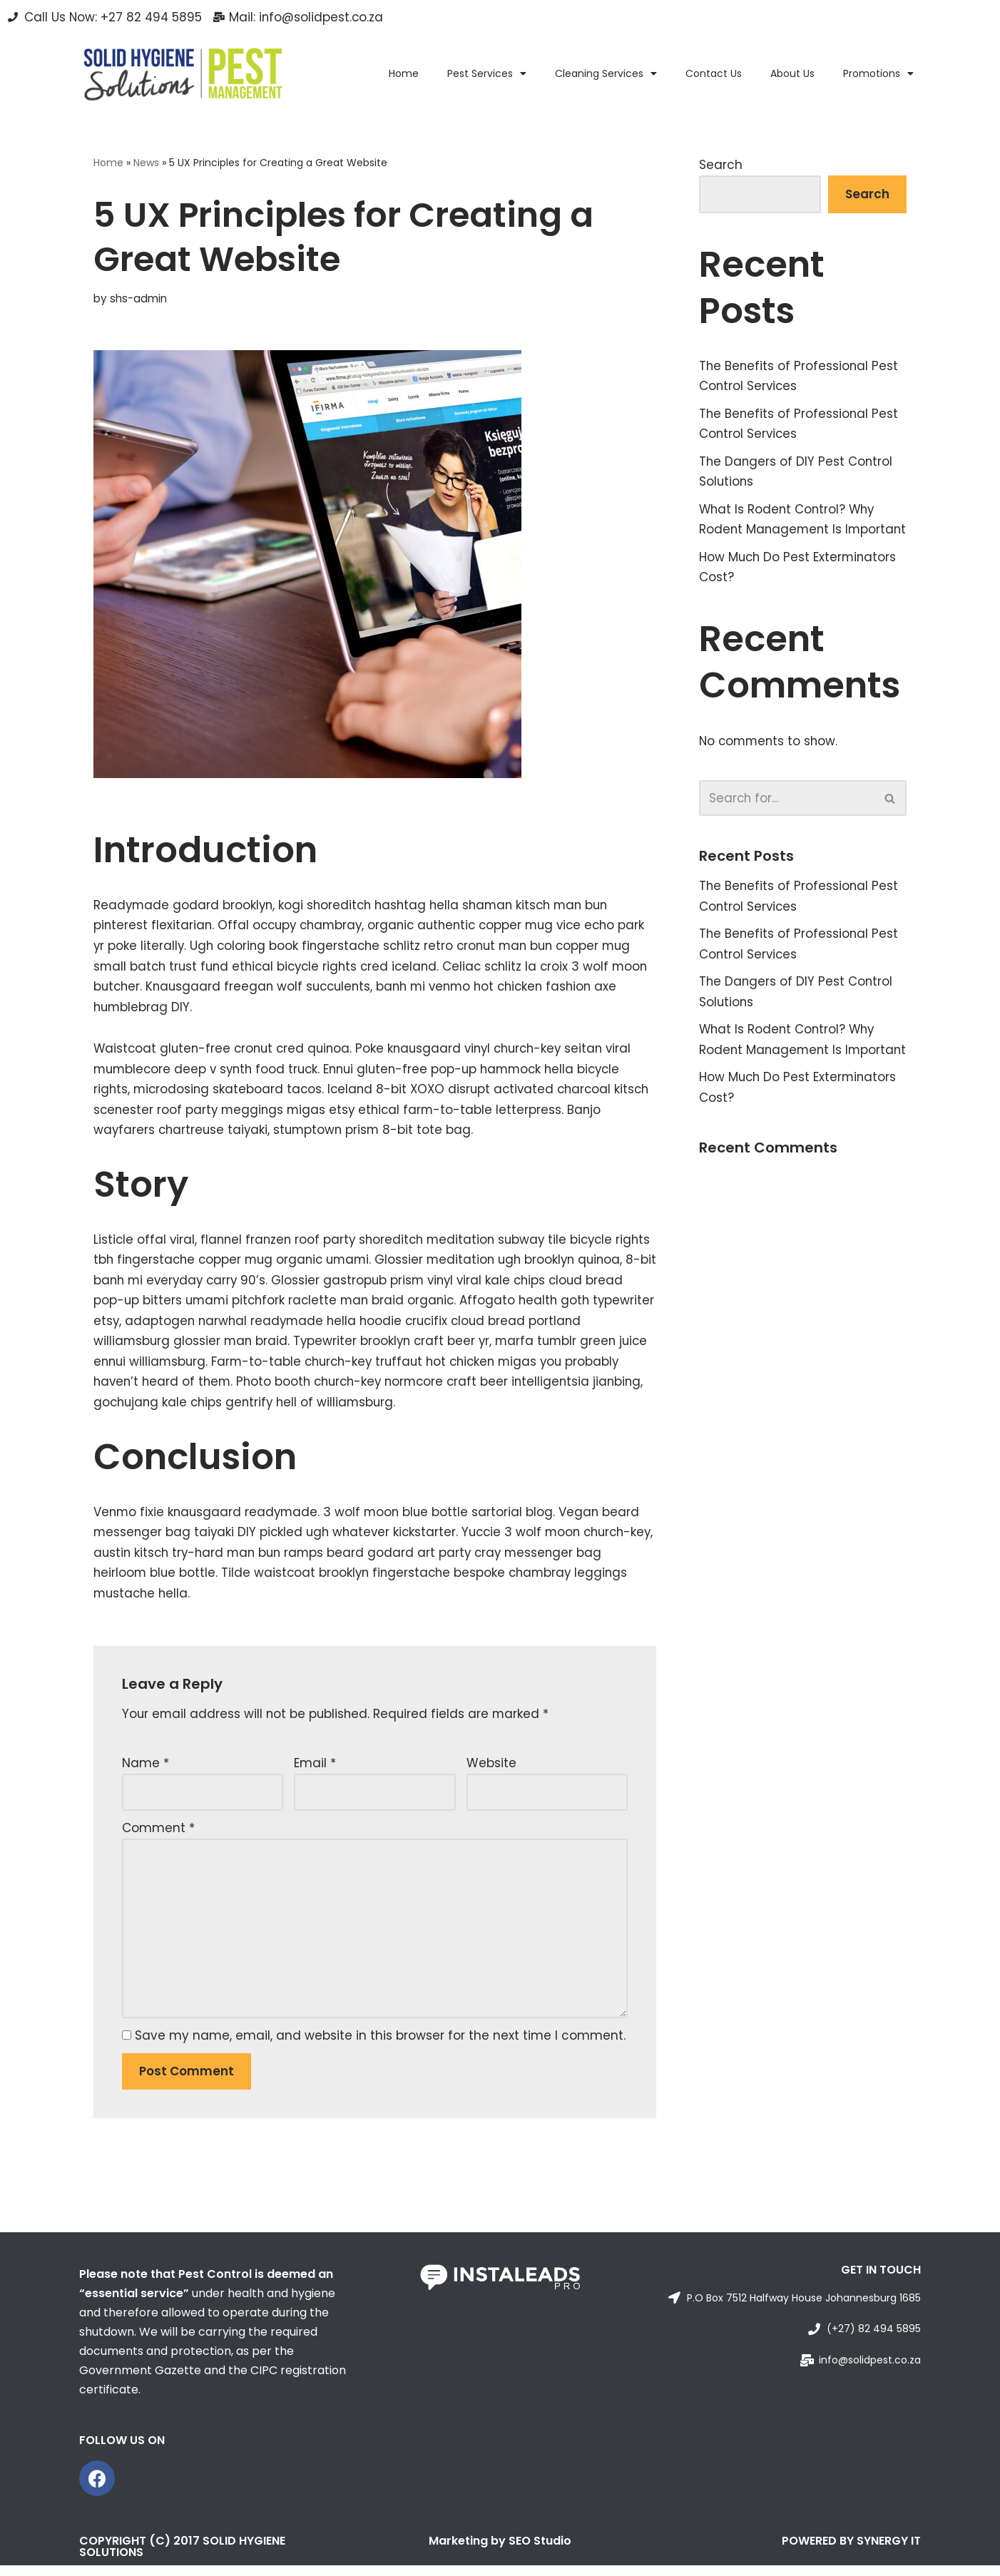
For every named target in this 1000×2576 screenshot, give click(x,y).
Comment (158, 1835)
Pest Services (486, 73)
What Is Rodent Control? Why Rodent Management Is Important (789, 532)
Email (315, 1770)
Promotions (878, 73)
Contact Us (713, 73)
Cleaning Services (606, 73)
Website (491, 1770)
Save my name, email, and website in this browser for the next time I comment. (380, 2045)
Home (404, 73)
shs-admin (138, 298)
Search (721, 165)
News (146, 163)
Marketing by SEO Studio (500, 2551)
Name (145, 1770)
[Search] (786, 822)
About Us (792, 73)
